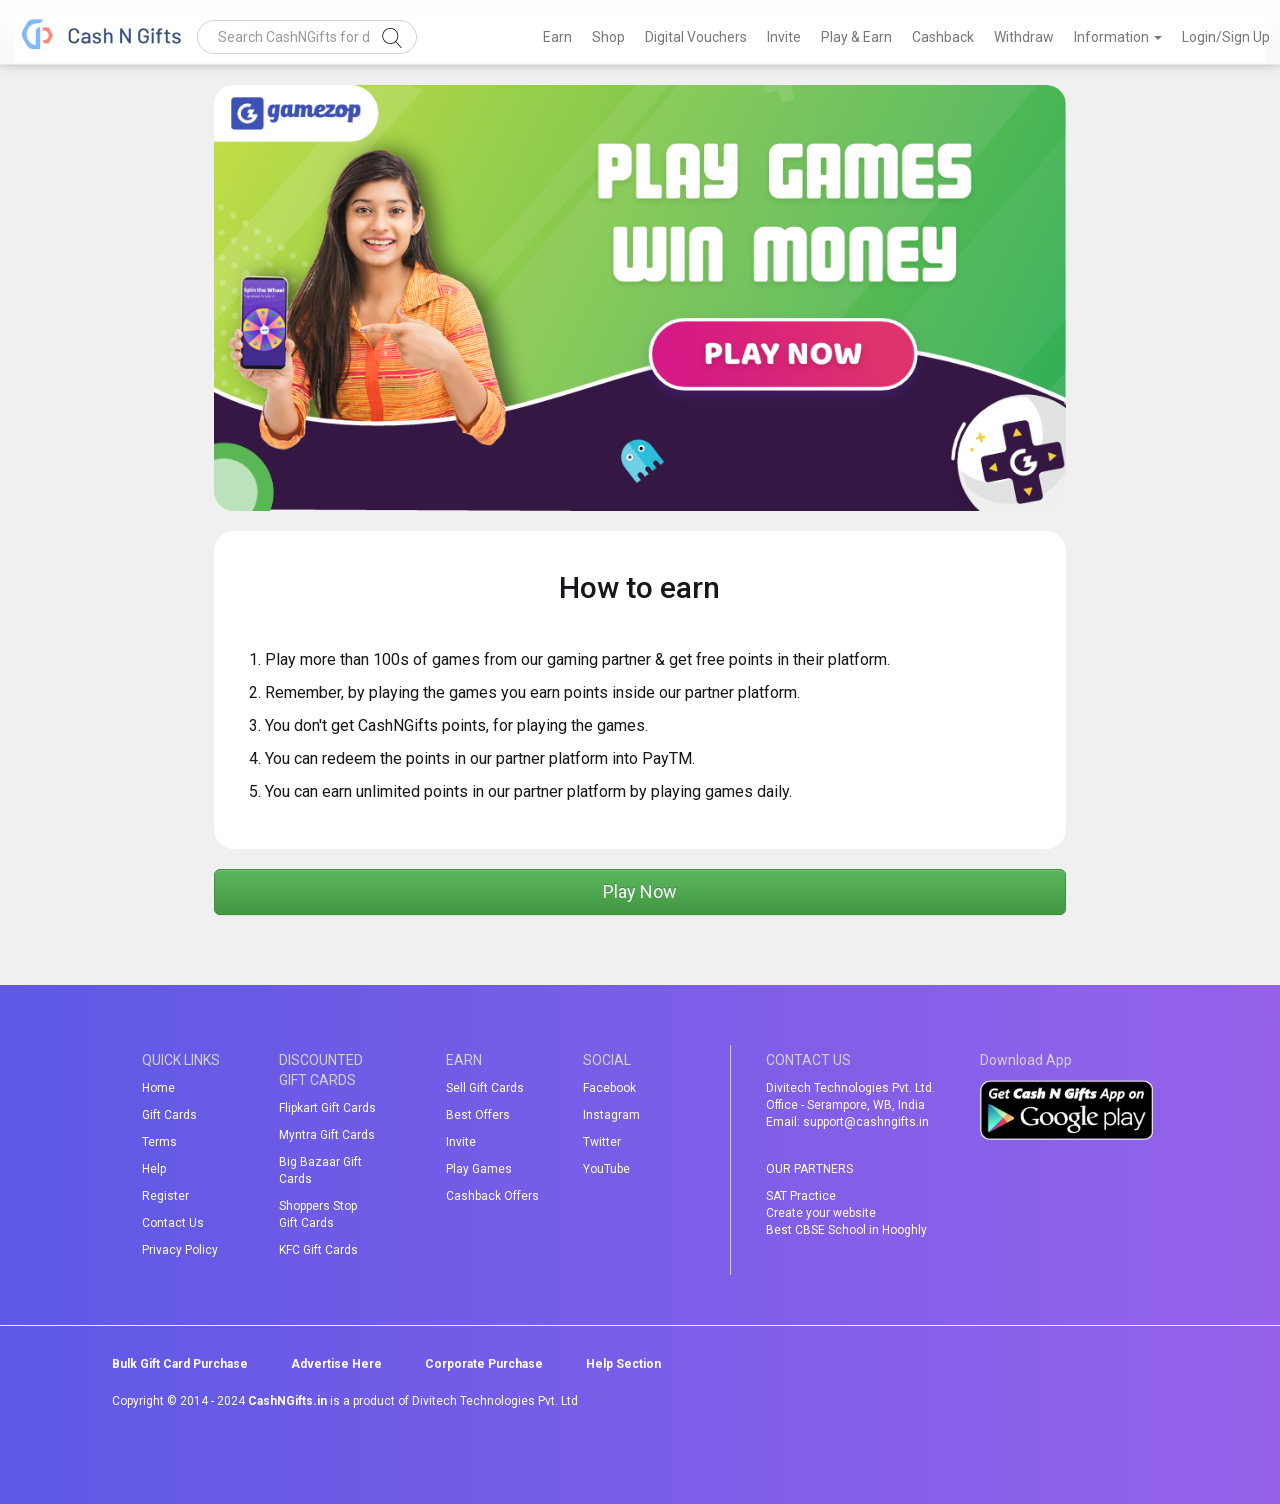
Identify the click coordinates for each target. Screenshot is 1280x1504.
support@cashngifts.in (866, 1122)
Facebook (609, 1088)
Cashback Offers (492, 1196)
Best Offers (478, 1115)
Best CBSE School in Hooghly (846, 1230)
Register (165, 1196)
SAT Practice (801, 1196)
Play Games (479, 1169)
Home (158, 1088)
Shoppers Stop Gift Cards (318, 1214)
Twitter (602, 1142)
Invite (784, 37)
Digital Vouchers (696, 37)
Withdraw (1024, 37)
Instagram (611, 1115)
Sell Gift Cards (485, 1088)
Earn (557, 37)
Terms (159, 1142)
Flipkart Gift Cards (327, 1108)
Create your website (821, 1213)
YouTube (606, 1169)
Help (154, 1169)
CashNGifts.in (287, 1401)
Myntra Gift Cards (327, 1135)
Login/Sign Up (1226, 37)
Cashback (943, 37)
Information (1118, 37)
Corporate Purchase (484, 1364)
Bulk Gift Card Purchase (180, 1364)
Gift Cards (169, 1115)
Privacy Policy (180, 1250)
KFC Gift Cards (318, 1250)
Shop (608, 37)
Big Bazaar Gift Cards (320, 1170)
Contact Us (173, 1223)
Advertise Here (336, 1364)
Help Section (623, 1364)
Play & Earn (856, 37)
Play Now (640, 891)
